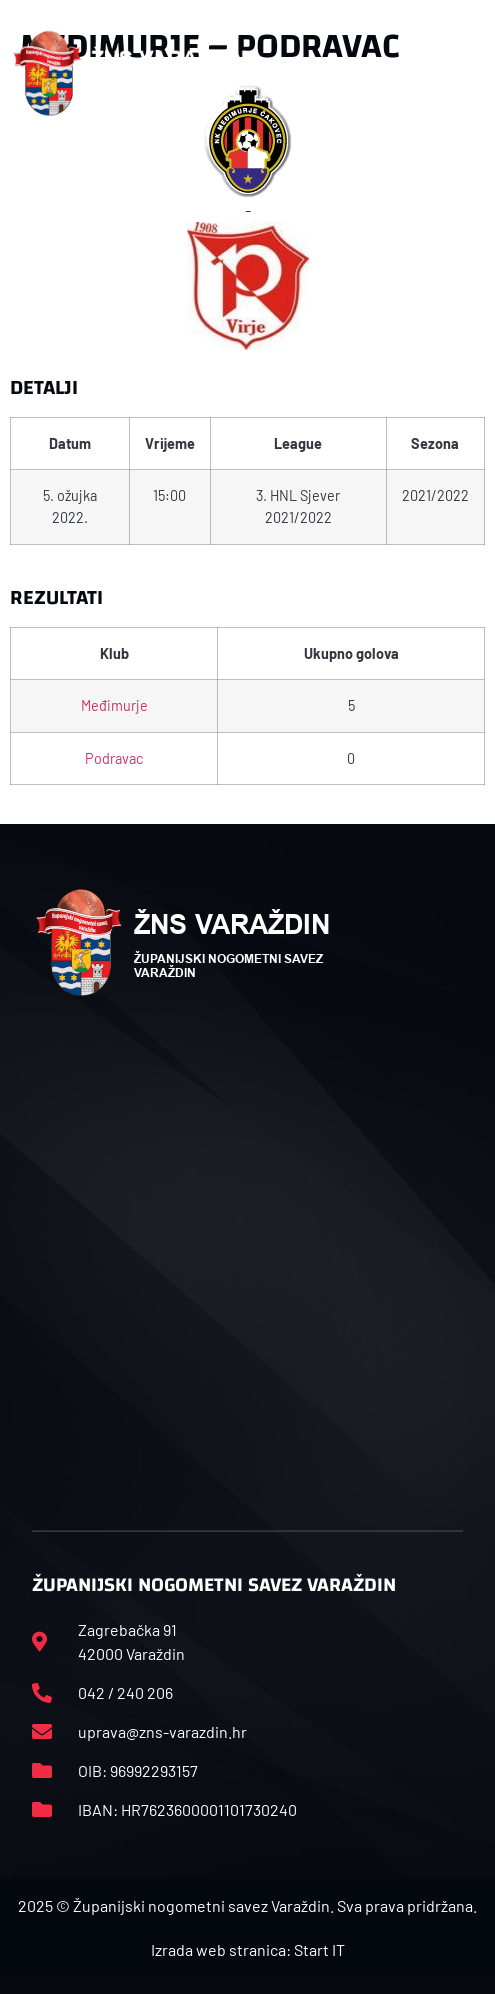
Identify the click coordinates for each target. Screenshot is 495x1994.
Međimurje (114, 705)
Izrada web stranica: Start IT (248, 1949)
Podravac (114, 758)
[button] (471, 73)
